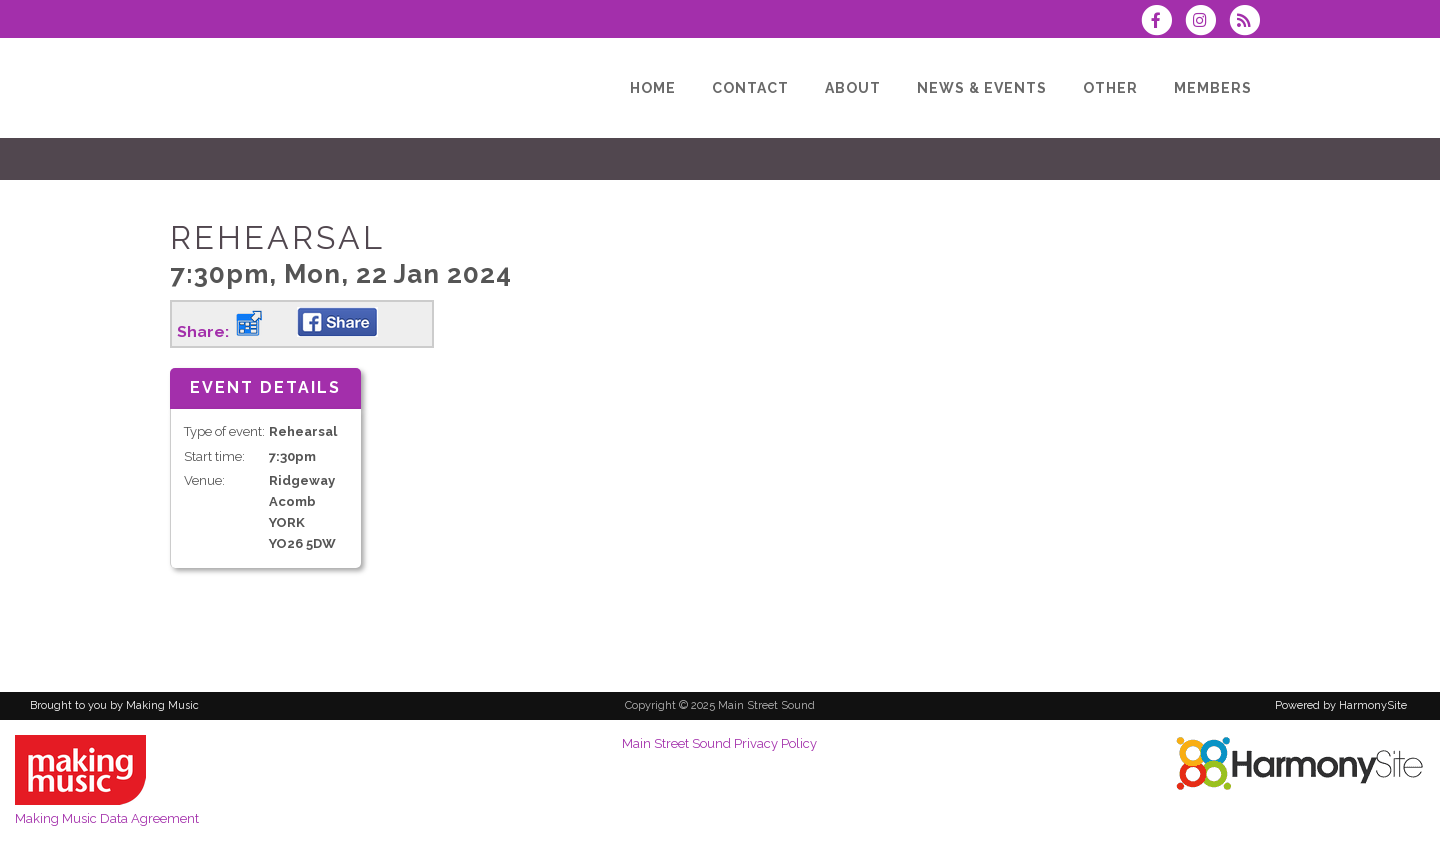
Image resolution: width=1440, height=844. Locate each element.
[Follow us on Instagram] (1207, 22)
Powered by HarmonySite (1341, 705)
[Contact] (750, 88)
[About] (853, 88)
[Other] (1110, 88)
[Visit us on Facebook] (1162, 22)
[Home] (653, 88)
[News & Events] (982, 88)
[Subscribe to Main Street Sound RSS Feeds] (1249, 22)
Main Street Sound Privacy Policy (719, 743)
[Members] (1213, 88)
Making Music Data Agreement (107, 818)
